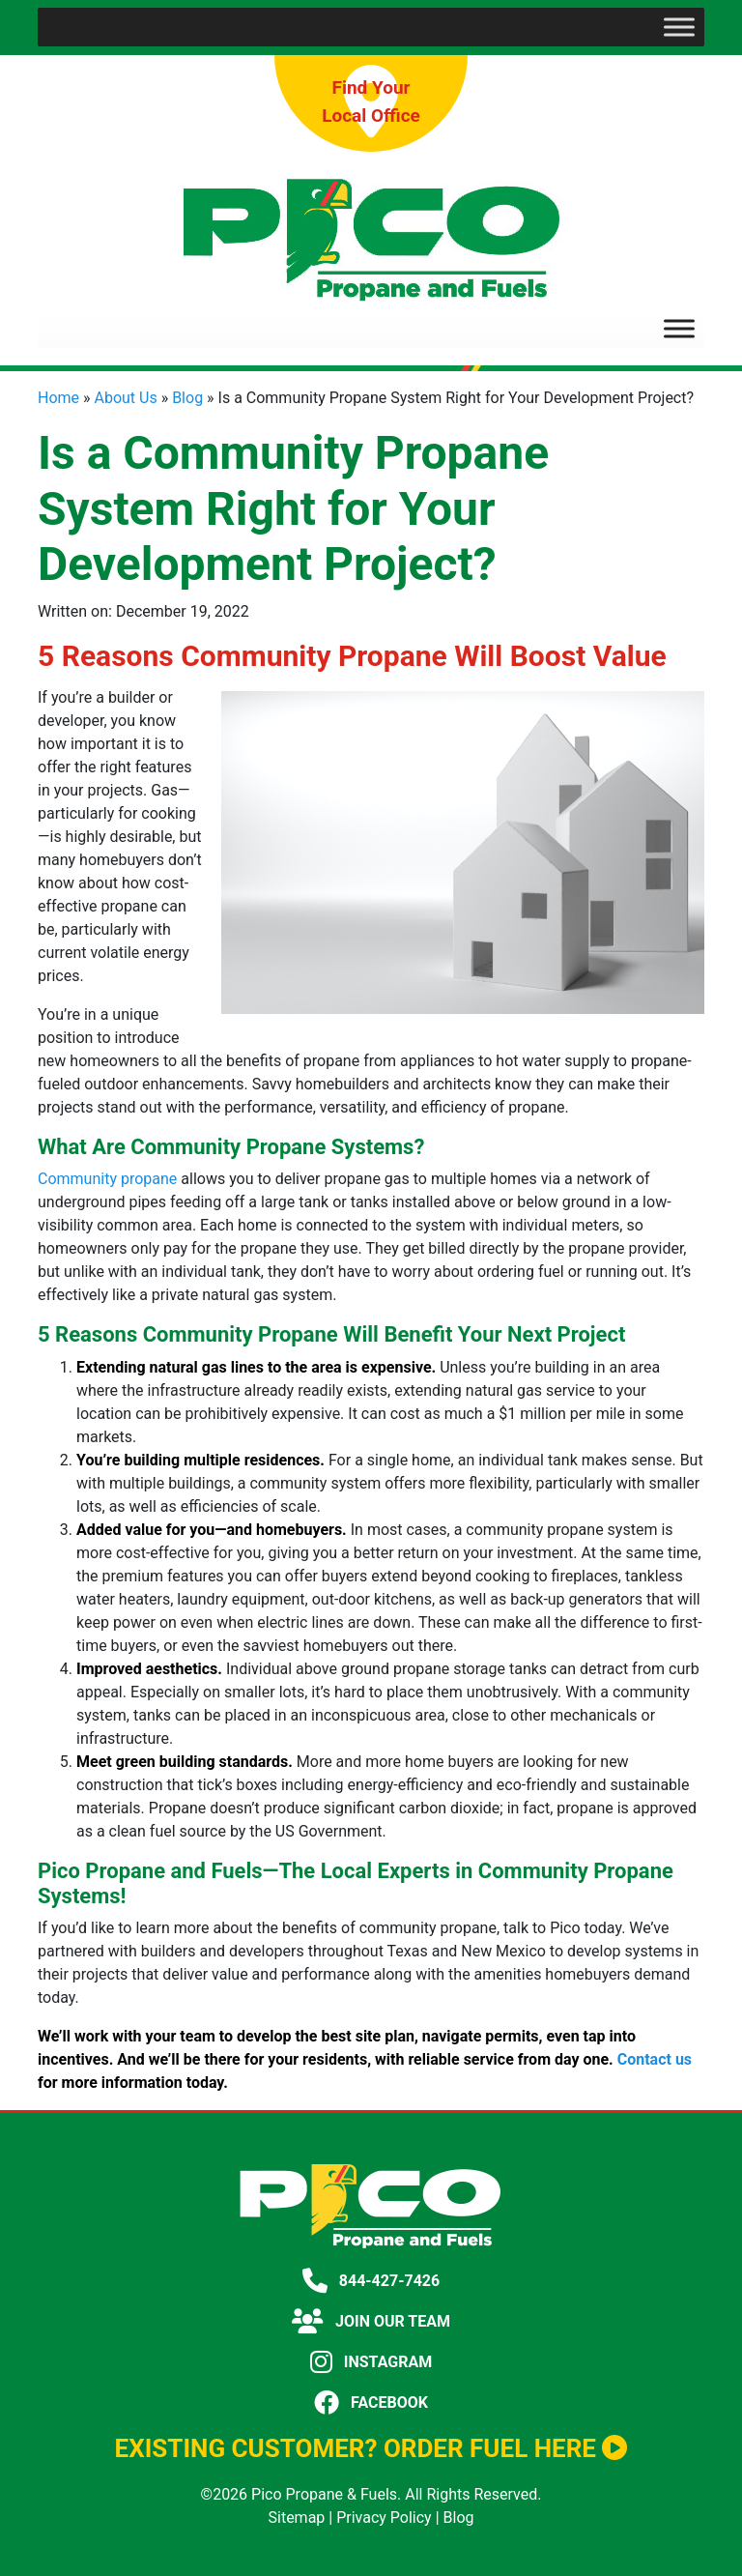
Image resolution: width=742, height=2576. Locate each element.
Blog (187, 398)
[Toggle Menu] (679, 26)
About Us (126, 398)
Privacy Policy (384, 2517)
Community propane (107, 1179)
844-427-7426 (371, 2281)
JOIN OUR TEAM (371, 2321)
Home (58, 398)
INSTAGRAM (371, 2362)
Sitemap (297, 2517)
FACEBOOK (371, 2402)
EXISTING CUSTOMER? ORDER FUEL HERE (371, 2448)
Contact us (654, 2059)
